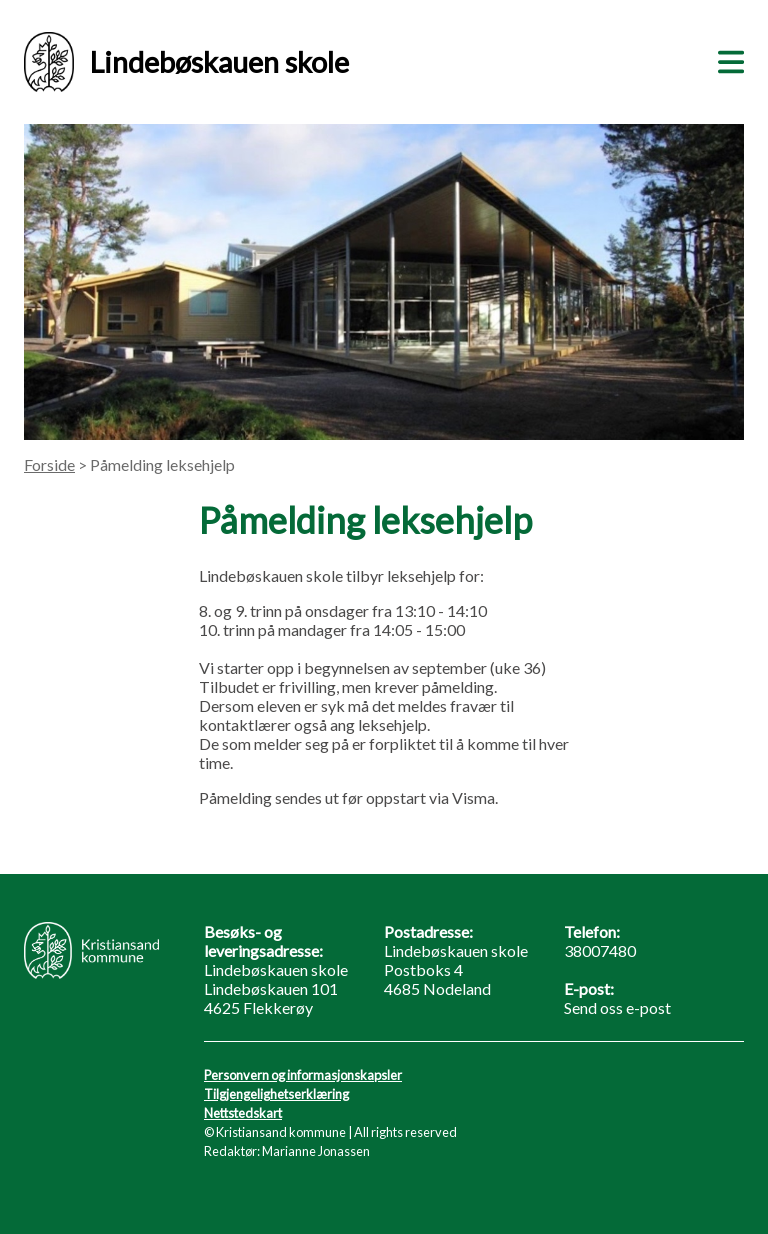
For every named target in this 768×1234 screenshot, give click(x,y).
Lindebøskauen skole (186, 62)
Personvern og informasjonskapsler (303, 1075)
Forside (49, 464)
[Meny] (727, 59)
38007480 (600, 950)
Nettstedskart (243, 1113)
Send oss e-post (617, 1007)
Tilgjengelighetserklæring (276, 1094)
